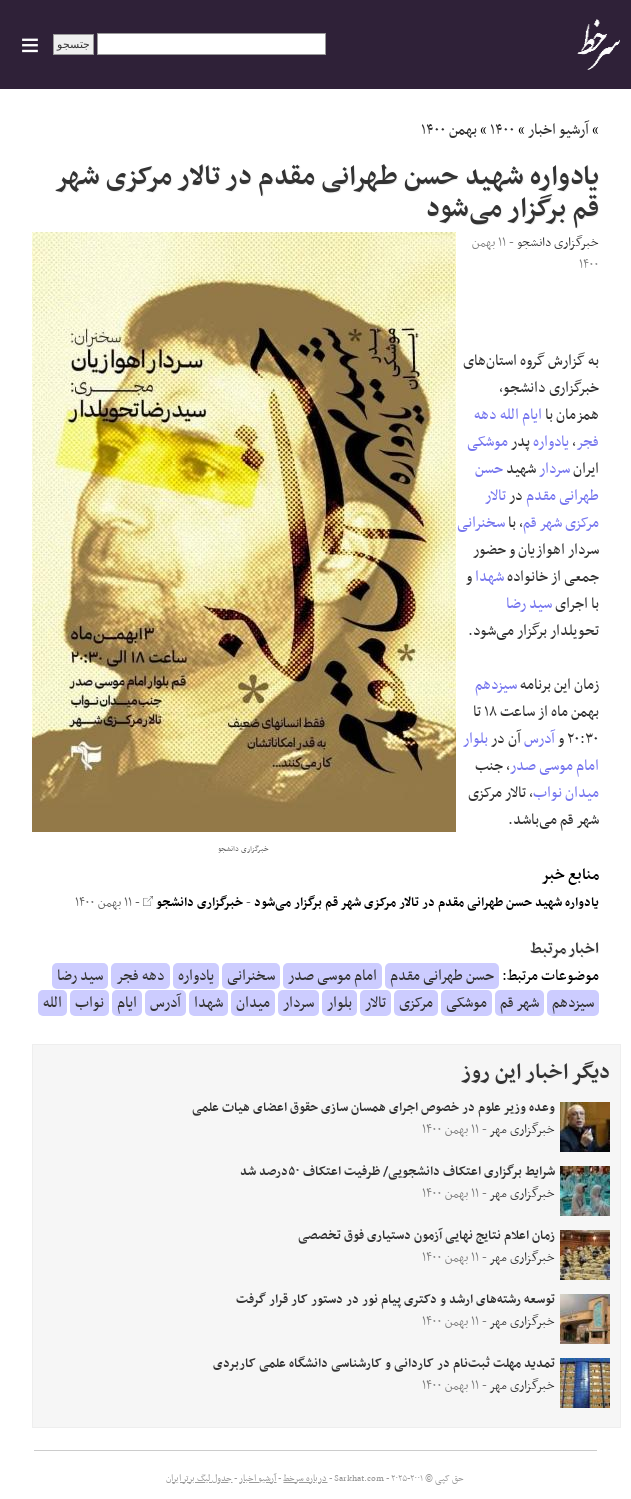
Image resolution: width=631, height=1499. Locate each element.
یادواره (551, 442)
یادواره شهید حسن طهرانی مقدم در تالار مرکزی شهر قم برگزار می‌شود (426, 903)
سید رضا (529, 604)
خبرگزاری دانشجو (193, 903)
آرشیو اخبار (558, 130)
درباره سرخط (305, 1479)
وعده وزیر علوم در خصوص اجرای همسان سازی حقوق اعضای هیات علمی (373, 1108)
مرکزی (582, 523)
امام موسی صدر (554, 766)
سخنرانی (481, 523)
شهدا (489, 577)
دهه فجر (140, 976)
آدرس (539, 739)
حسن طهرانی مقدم (537, 482)
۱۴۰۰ (502, 130)
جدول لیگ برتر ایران (199, 1479)
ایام (532, 415)
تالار (495, 496)
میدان (582, 793)
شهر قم (542, 523)
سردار (554, 469)
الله (509, 415)
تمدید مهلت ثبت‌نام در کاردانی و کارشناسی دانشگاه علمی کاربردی (384, 1364)
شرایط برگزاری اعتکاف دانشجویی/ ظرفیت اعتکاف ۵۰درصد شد (397, 1172)
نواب (547, 793)
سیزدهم (496, 685)
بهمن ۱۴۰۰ (449, 130)
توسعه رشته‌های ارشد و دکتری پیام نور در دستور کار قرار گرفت (395, 1300)
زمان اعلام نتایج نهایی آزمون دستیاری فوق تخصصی (426, 1236)
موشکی (487, 442)
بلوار (475, 739)
